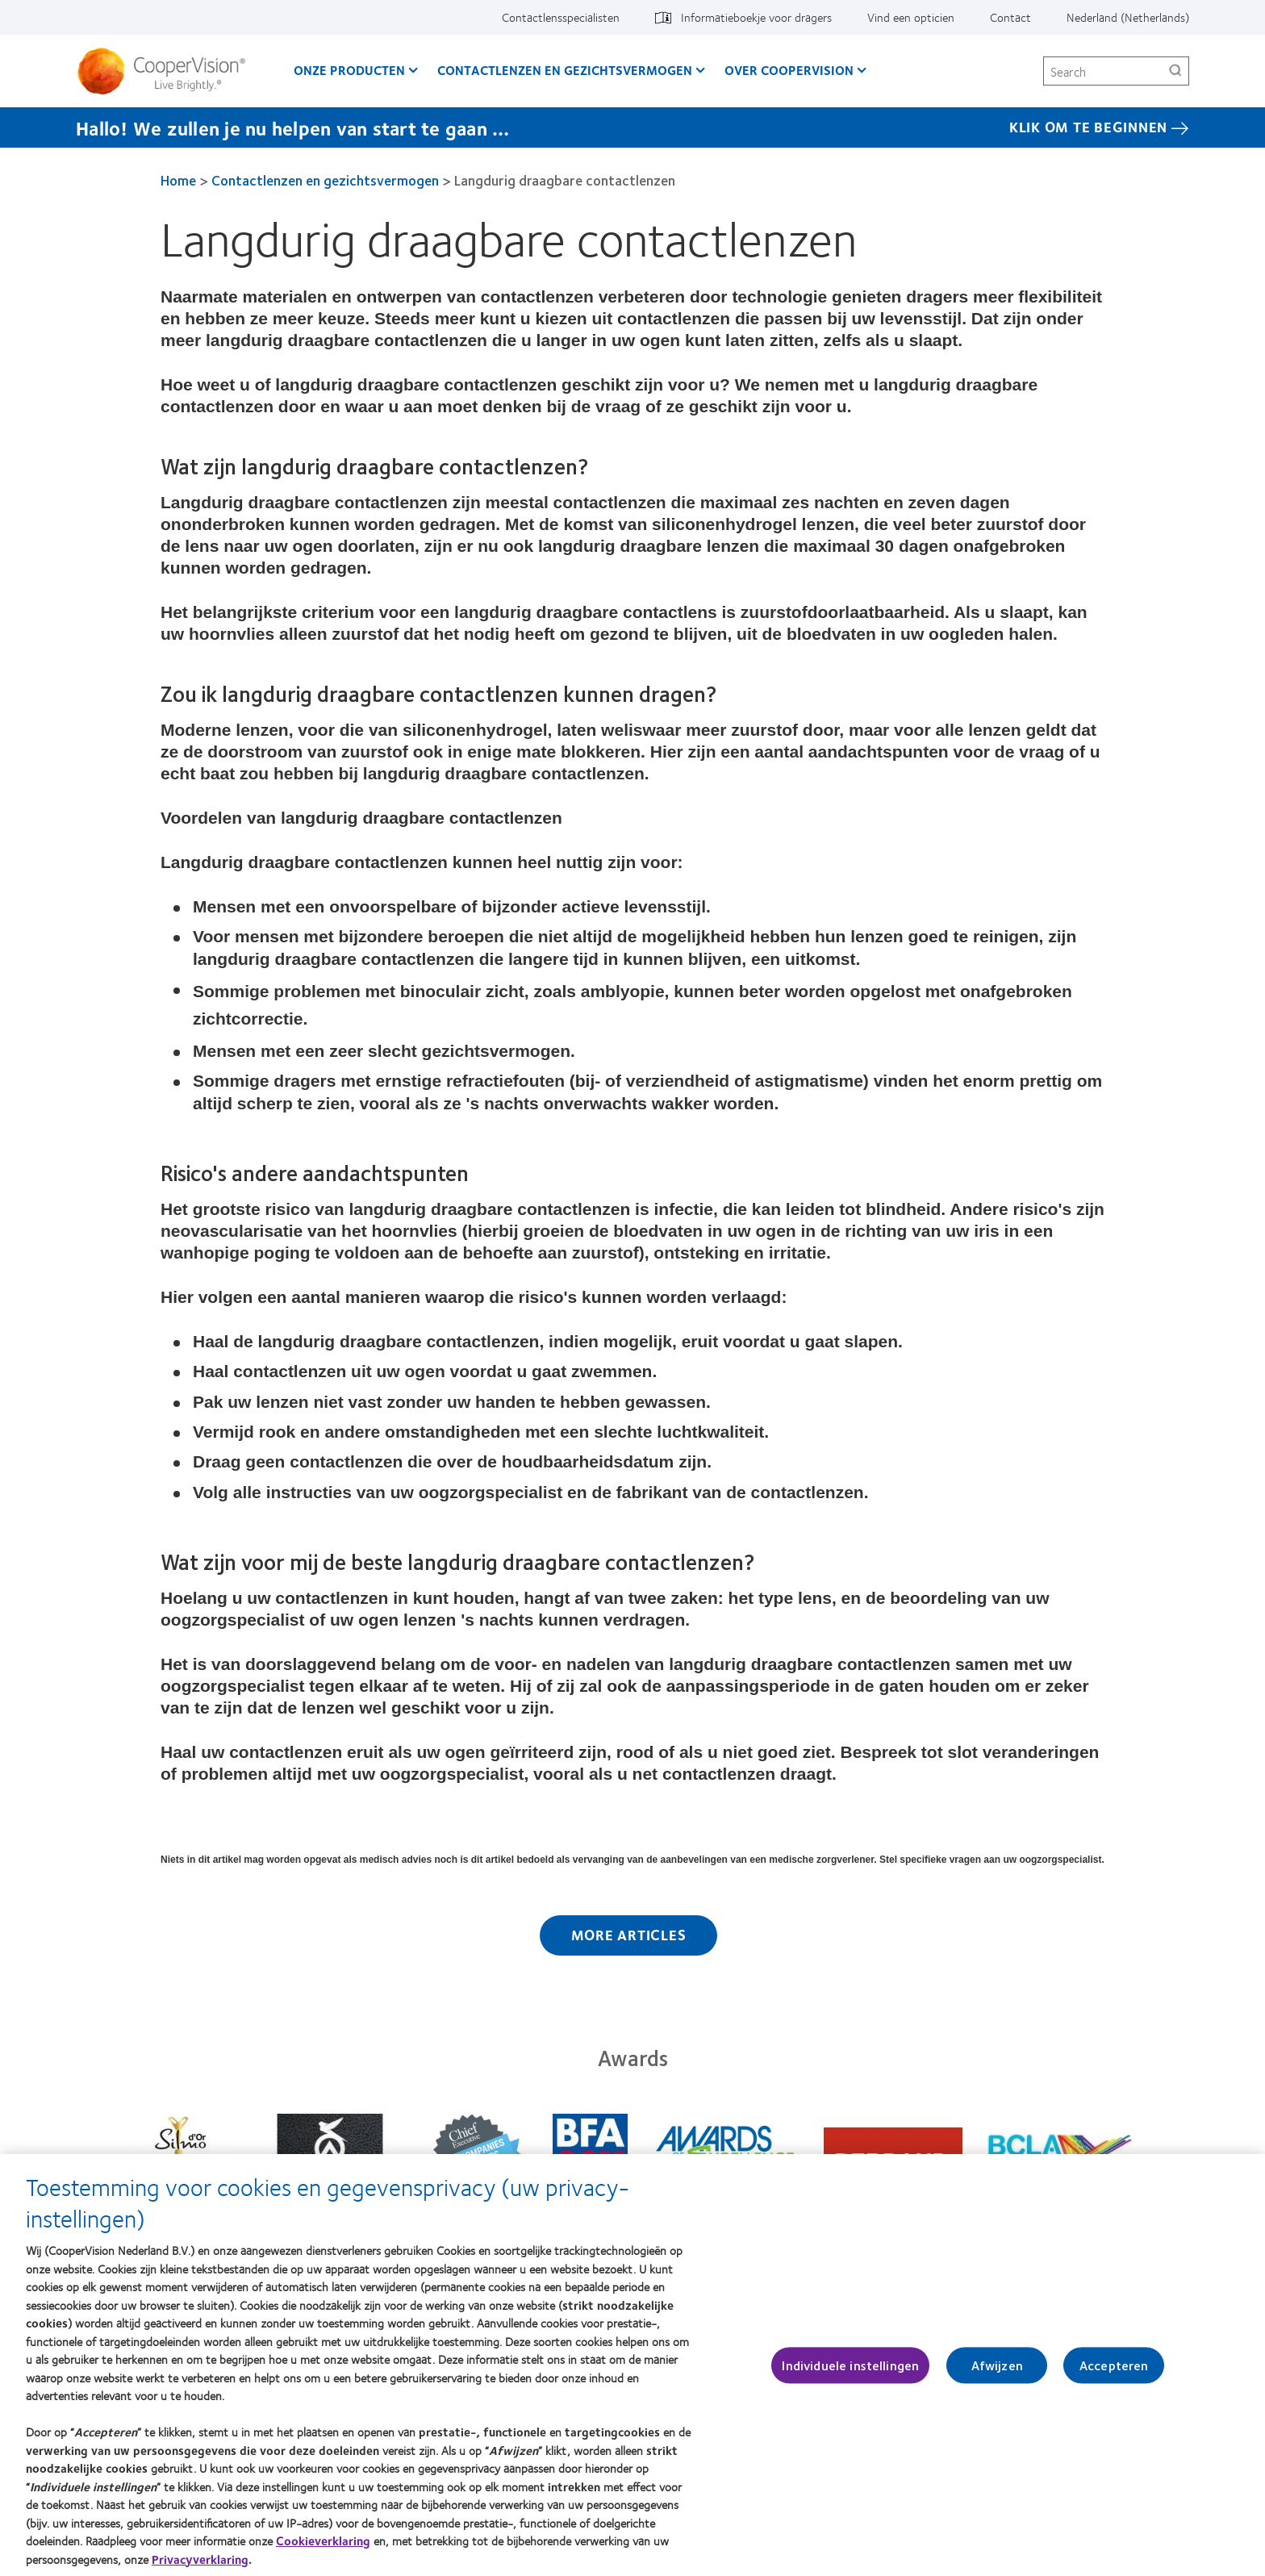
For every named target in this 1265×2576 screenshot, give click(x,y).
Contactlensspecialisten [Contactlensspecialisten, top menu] (561, 17)
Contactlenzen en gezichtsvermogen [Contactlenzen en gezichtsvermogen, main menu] (564, 70)
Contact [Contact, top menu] (1010, 17)
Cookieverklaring (323, 2547)
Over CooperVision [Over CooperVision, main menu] (789, 70)
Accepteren (1114, 2372)
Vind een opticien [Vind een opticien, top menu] (910, 17)
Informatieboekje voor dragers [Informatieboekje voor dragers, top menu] (756, 17)
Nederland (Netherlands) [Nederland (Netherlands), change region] (1128, 17)
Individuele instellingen (850, 2372)
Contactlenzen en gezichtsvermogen (325, 179)
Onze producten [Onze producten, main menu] (349, 70)
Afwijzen (997, 2372)
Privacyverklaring (200, 2566)
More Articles (629, 1934)
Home (178, 179)
